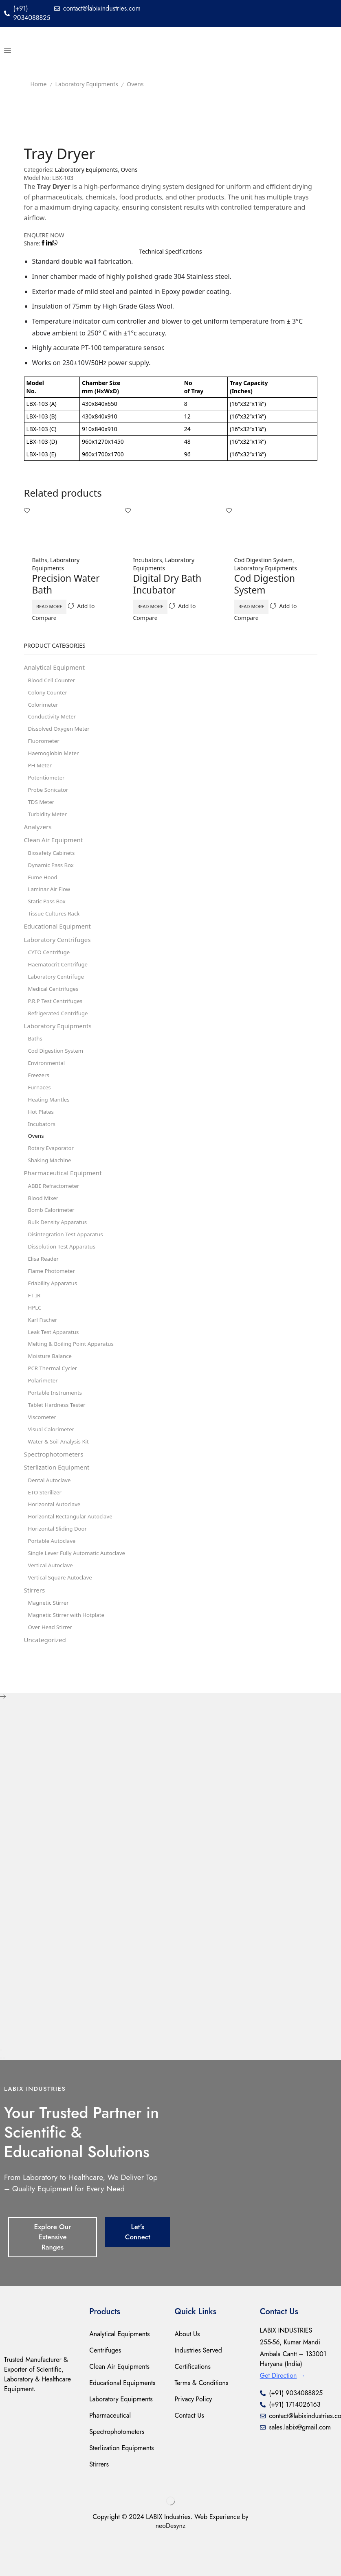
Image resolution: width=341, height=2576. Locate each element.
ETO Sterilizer (46, 1524)
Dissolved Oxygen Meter (60, 732)
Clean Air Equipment (55, 847)
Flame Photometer (53, 1295)
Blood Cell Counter (53, 682)
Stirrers (35, 1625)
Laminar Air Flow (50, 899)
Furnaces (40, 1104)
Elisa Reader (44, 1282)
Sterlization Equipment (58, 1498)
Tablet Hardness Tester (58, 1433)
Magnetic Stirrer (49, 1639)
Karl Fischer (43, 1345)
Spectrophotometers (55, 1484)
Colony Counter (49, 695)
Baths (39, 561)
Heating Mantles (50, 1117)
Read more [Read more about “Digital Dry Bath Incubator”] (159, 607)
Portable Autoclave (53, 1575)
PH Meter (40, 770)
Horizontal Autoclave (56, 1537)
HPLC (35, 1332)
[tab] (170, 252)
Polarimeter (44, 1408)
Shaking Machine (51, 1180)
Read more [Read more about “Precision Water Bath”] (58, 607)
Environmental (47, 1079)
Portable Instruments (56, 1421)
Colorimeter (44, 707)
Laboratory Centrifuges (59, 951)
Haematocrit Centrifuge (59, 977)
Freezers (39, 1091)
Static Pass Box (48, 912)
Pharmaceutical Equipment (65, 1193)
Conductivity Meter (53, 720)
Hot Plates (41, 1129)
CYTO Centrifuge (50, 964)
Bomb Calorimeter (52, 1231)
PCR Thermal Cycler (54, 1396)
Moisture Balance (51, 1383)
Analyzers (38, 834)
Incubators (147, 561)
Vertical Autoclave (52, 1600)
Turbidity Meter (48, 821)
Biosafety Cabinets (53, 861)
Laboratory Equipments (86, 84)
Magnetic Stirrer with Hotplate (68, 1651)
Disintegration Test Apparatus (68, 1257)
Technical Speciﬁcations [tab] (170, 252)
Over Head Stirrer (51, 1664)
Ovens (135, 84)
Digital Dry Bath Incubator (169, 584)
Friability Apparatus (54, 1307)
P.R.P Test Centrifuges (57, 1015)
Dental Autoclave (50, 1512)
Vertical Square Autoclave (62, 1613)
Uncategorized (46, 1677)
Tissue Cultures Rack (55, 924)
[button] (7, 50)
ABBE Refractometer (55, 1206)
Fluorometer (45, 745)
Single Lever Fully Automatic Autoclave (79, 1587)
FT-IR (34, 1320)
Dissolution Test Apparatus (63, 1269)
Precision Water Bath (68, 584)
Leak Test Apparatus (55, 1358)
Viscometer (43, 1446)
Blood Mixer (44, 1219)
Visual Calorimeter (52, 1459)
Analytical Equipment (56, 668)
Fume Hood (43, 886)
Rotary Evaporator (52, 1167)
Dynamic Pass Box (52, 874)
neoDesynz (171, 2562)
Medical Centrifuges (54, 1002)
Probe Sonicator (49, 796)
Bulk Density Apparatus (59, 1244)
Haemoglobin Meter (55, 758)
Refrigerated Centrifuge (60, 1027)
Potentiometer (47, 783)
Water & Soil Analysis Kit (60, 1471)
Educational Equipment (59, 937)
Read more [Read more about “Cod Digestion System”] (260, 607)
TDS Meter (42, 808)
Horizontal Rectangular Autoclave (72, 1549)
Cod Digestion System (263, 561)
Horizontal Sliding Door (59, 1562)
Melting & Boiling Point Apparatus (73, 1370)
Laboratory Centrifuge (58, 989)
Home (39, 84)
